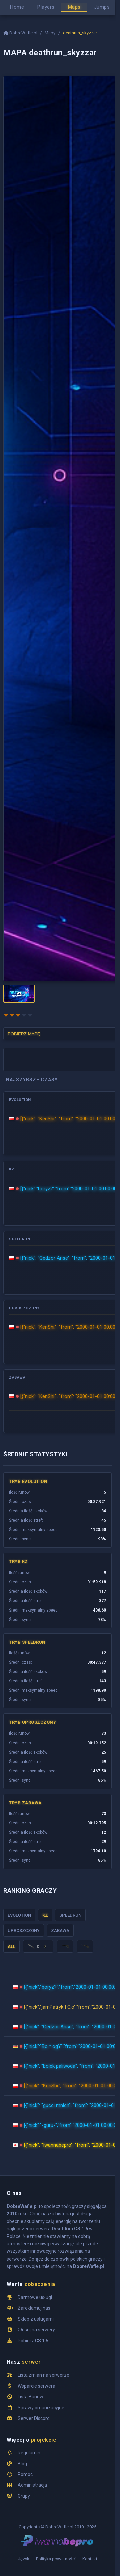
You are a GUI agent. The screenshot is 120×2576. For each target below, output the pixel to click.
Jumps (102, 7)
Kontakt (89, 2558)
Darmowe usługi (35, 2297)
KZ (45, 1915)
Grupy (24, 2496)
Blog (22, 2463)
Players (46, 7)
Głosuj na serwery (36, 2329)
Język (23, 2558)
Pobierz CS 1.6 (33, 2340)
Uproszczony (24, 1930)
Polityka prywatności (56, 2558)
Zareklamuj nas (34, 2308)
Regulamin (29, 2452)
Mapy (50, 32)
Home (17, 7)
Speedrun (70, 1915)
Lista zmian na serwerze (43, 2375)
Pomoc (25, 2474)
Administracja (32, 2485)
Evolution (19, 1915)
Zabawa (60, 1930)
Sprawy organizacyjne (41, 2407)
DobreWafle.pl (20, 32)
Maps (74, 7)
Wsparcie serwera (36, 2386)
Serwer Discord (34, 2418)
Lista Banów (30, 2396)
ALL (11, 1946)
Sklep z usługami (36, 2319)
